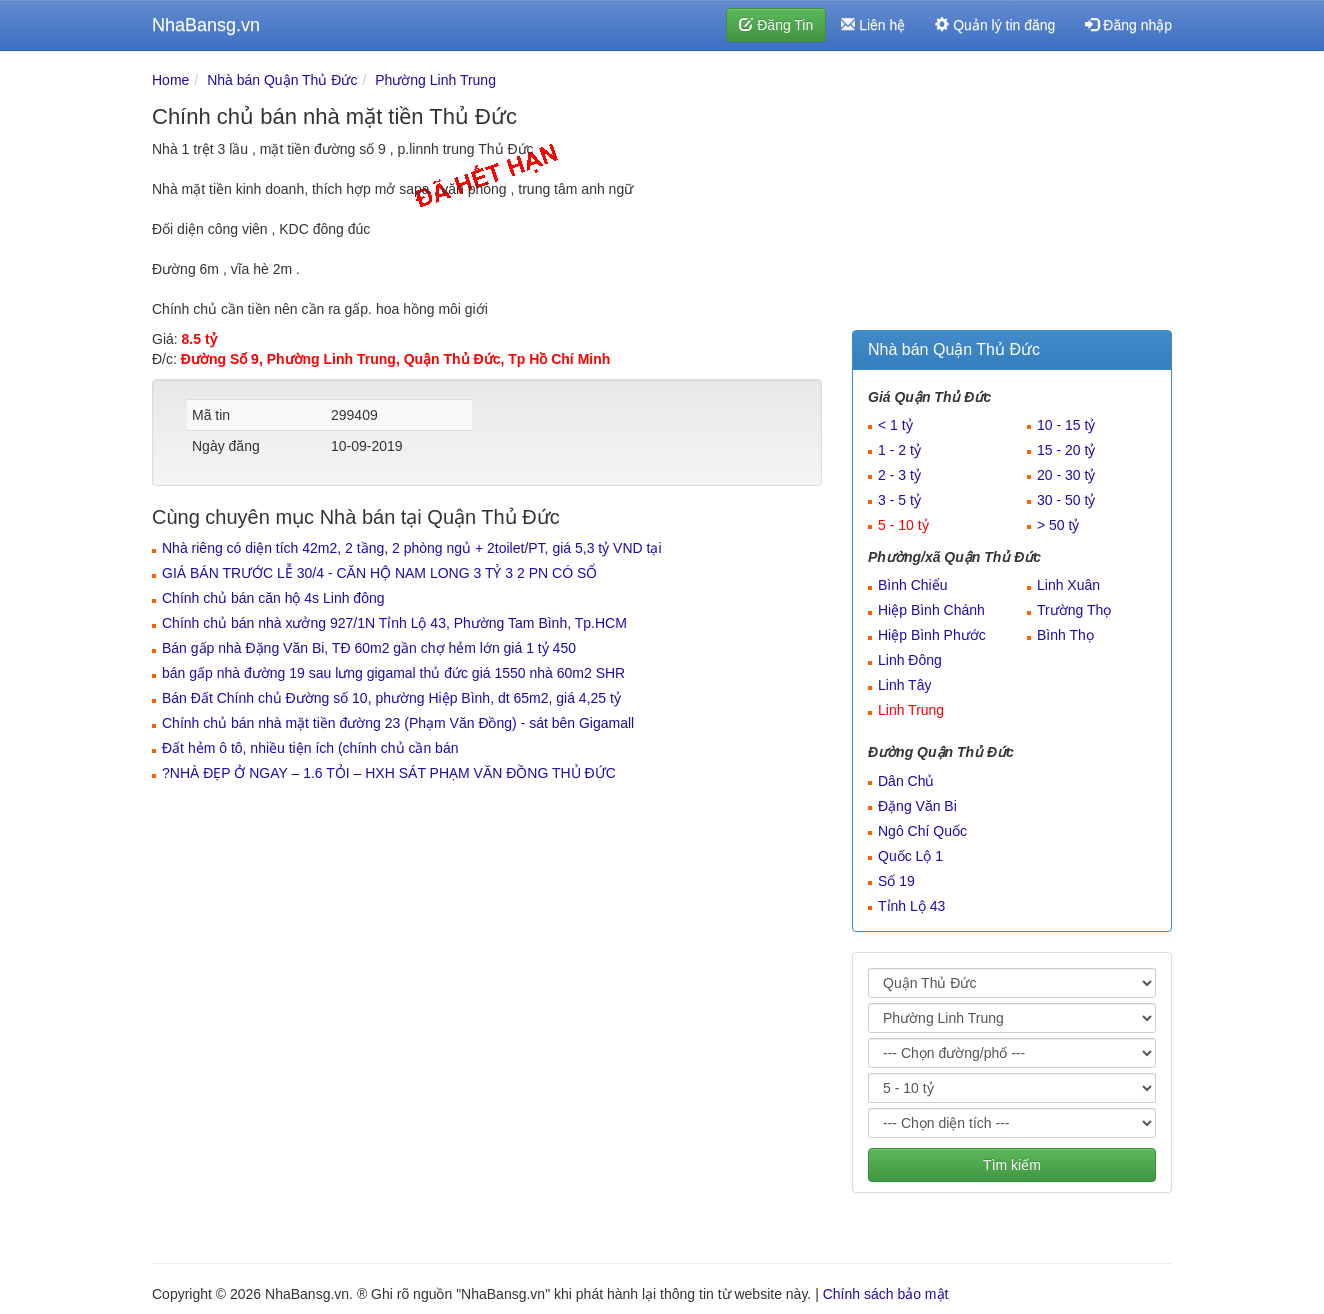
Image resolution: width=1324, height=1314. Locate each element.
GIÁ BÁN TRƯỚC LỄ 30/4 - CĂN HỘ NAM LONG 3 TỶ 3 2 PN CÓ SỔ (379, 573)
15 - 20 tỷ (1066, 450)
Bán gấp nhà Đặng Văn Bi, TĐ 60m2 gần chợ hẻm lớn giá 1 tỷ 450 (369, 648)
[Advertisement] (1012, 195)
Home (170, 80)
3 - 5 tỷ (899, 500)
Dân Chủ (906, 781)
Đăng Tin (776, 25)
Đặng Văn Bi (917, 806)
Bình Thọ (1065, 635)
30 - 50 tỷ (1066, 500)
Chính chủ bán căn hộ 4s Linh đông (273, 598)
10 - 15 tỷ (1066, 425)
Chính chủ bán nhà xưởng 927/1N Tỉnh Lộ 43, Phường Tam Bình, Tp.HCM (394, 623)
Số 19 (896, 881)
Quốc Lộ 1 (910, 856)
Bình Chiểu (912, 585)
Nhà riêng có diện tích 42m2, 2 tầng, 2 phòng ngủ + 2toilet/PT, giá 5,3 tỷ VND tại (412, 548)
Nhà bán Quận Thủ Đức (282, 80)
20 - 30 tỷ (1066, 475)
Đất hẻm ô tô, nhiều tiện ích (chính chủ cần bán (310, 748)
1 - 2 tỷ (899, 450)
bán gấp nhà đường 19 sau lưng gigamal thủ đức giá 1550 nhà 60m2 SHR (393, 673)
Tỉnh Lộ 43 (911, 906)
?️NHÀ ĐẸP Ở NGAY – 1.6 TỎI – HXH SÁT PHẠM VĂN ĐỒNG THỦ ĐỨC (389, 773)
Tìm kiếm (1012, 1165)
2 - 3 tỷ (899, 475)
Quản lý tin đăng (995, 25)
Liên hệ (873, 25)
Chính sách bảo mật (886, 1294)
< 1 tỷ (895, 425)
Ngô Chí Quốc (922, 831)
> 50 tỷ (1058, 525)
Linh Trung (911, 710)
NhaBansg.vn (206, 25)
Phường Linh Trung (435, 80)
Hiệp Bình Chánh (931, 610)
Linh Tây (904, 685)
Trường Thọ (1074, 610)
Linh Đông (910, 660)
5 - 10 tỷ (903, 525)
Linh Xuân (1068, 585)
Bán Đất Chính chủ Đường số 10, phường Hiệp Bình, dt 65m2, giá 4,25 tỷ (391, 698)
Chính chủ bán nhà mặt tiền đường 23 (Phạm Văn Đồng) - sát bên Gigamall (398, 723)
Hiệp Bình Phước (932, 635)
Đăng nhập (1128, 25)
